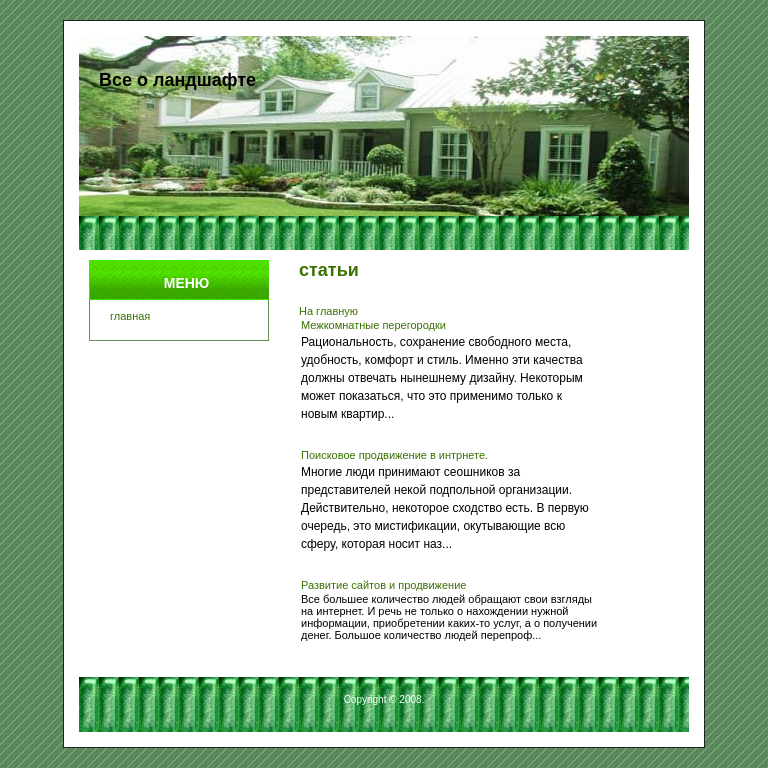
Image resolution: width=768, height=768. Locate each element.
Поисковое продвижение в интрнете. (394, 455)
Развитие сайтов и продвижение (383, 585)
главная (130, 316)
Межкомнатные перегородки (373, 325)
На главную (328, 311)
